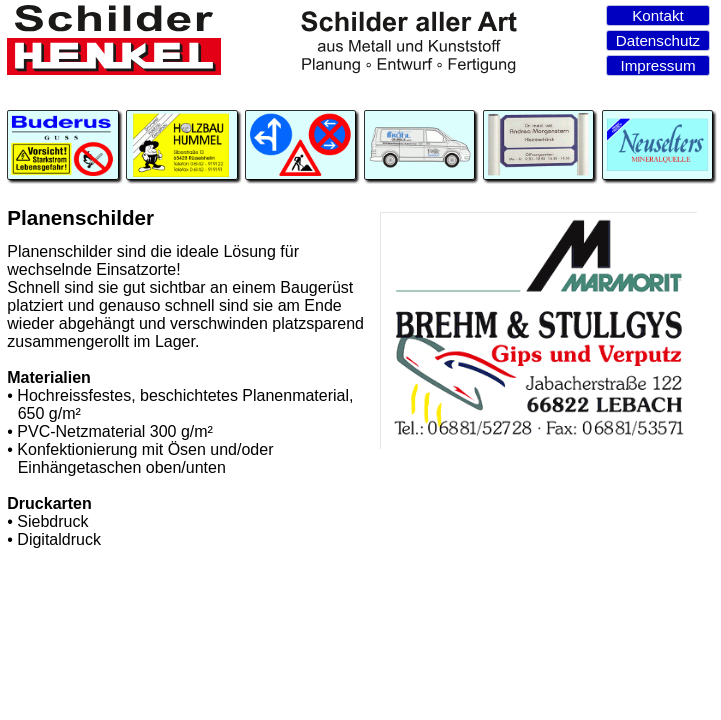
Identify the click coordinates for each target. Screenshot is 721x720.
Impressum (657, 65)
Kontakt (658, 15)
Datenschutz (658, 40)
